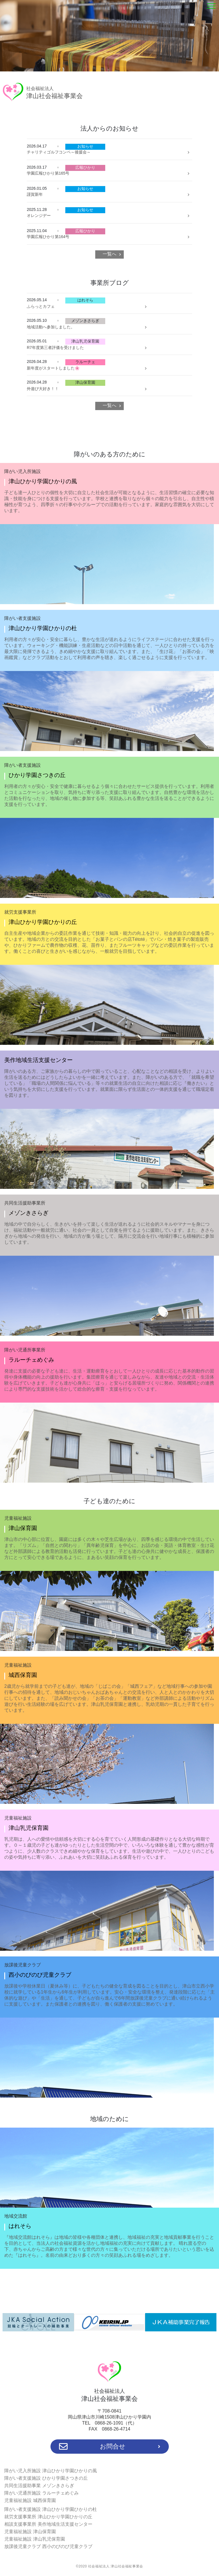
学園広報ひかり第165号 (48, 173)
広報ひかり (85, 167)
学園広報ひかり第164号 (48, 236)
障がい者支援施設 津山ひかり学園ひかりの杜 (50, 2509)
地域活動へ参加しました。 (51, 327)
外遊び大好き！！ (43, 388)
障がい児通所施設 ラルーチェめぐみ (41, 2493)
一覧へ (109, 253)
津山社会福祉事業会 (54, 92)
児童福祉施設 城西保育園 (30, 2500)
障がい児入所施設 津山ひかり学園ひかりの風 (50, 2470)
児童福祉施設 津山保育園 (30, 2531)
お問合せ (109, 2446)
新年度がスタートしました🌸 (53, 368)
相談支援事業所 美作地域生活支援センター (48, 2524)
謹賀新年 (35, 194)
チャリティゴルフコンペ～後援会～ (59, 152)
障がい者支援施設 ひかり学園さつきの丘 (46, 2478)
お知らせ (85, 146)
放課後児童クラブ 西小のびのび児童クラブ (48, 2546)
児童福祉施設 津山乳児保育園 (34, 2539)
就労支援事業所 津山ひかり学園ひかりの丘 (48, 2516)
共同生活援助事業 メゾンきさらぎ (39, 2485)
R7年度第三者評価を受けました (55, 347)
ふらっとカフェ (41, 306)
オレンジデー (39, 215)
